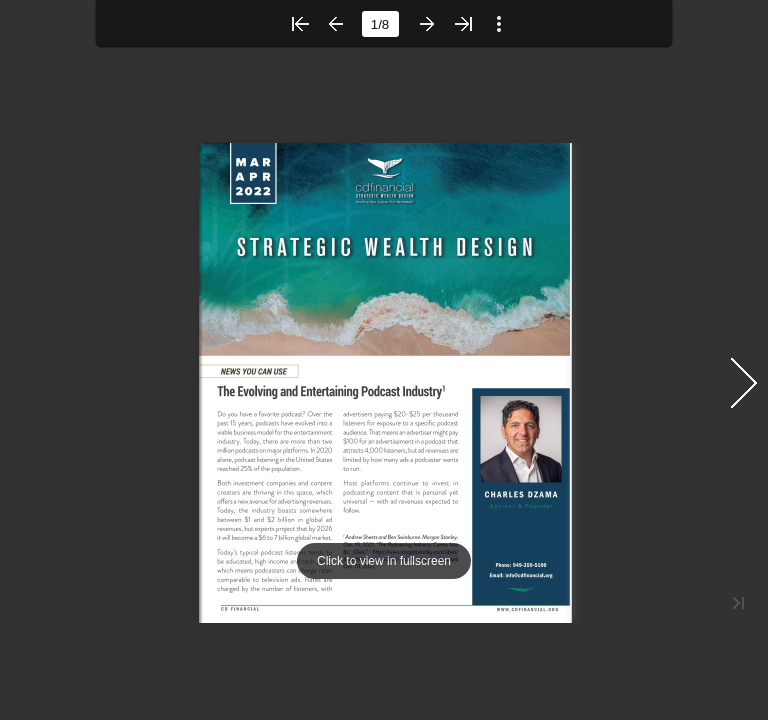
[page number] (380, 24)
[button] (300, 24)
